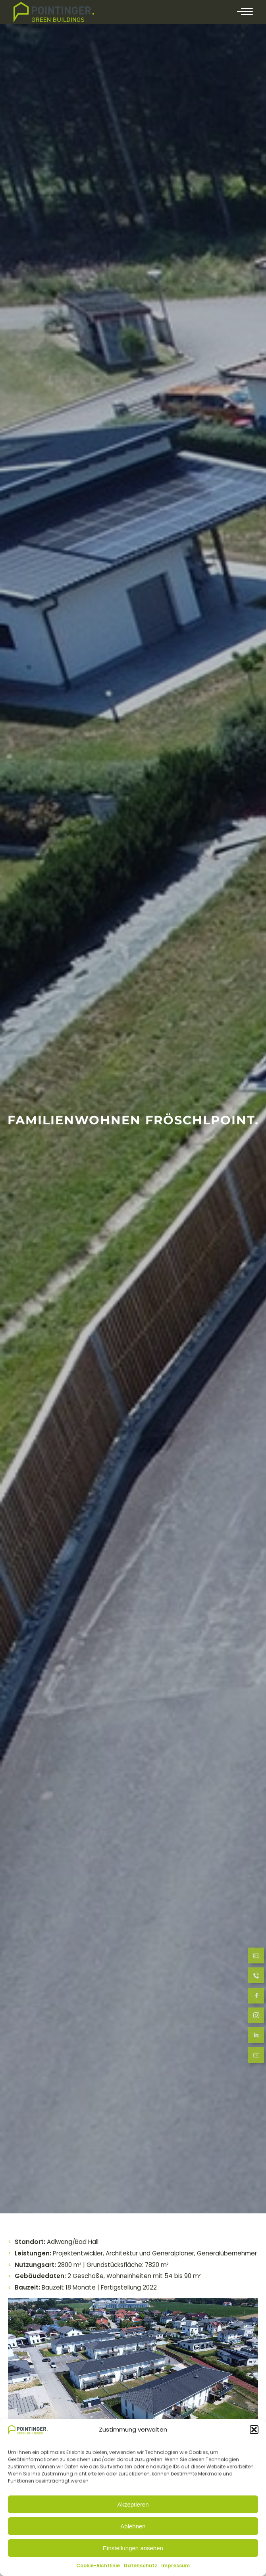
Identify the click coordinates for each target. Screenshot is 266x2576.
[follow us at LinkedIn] (256, 2036)
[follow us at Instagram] (256, 2016)
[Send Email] (256, 1956)
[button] (254, 2430)
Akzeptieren (132, 2504)
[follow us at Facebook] (256, 1996)
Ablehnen (132, 2526)
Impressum (175, 2565)
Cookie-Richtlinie (98, 2565)
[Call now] (256, 1976)
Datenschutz (140, 2565)
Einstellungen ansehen (133, 2548)
